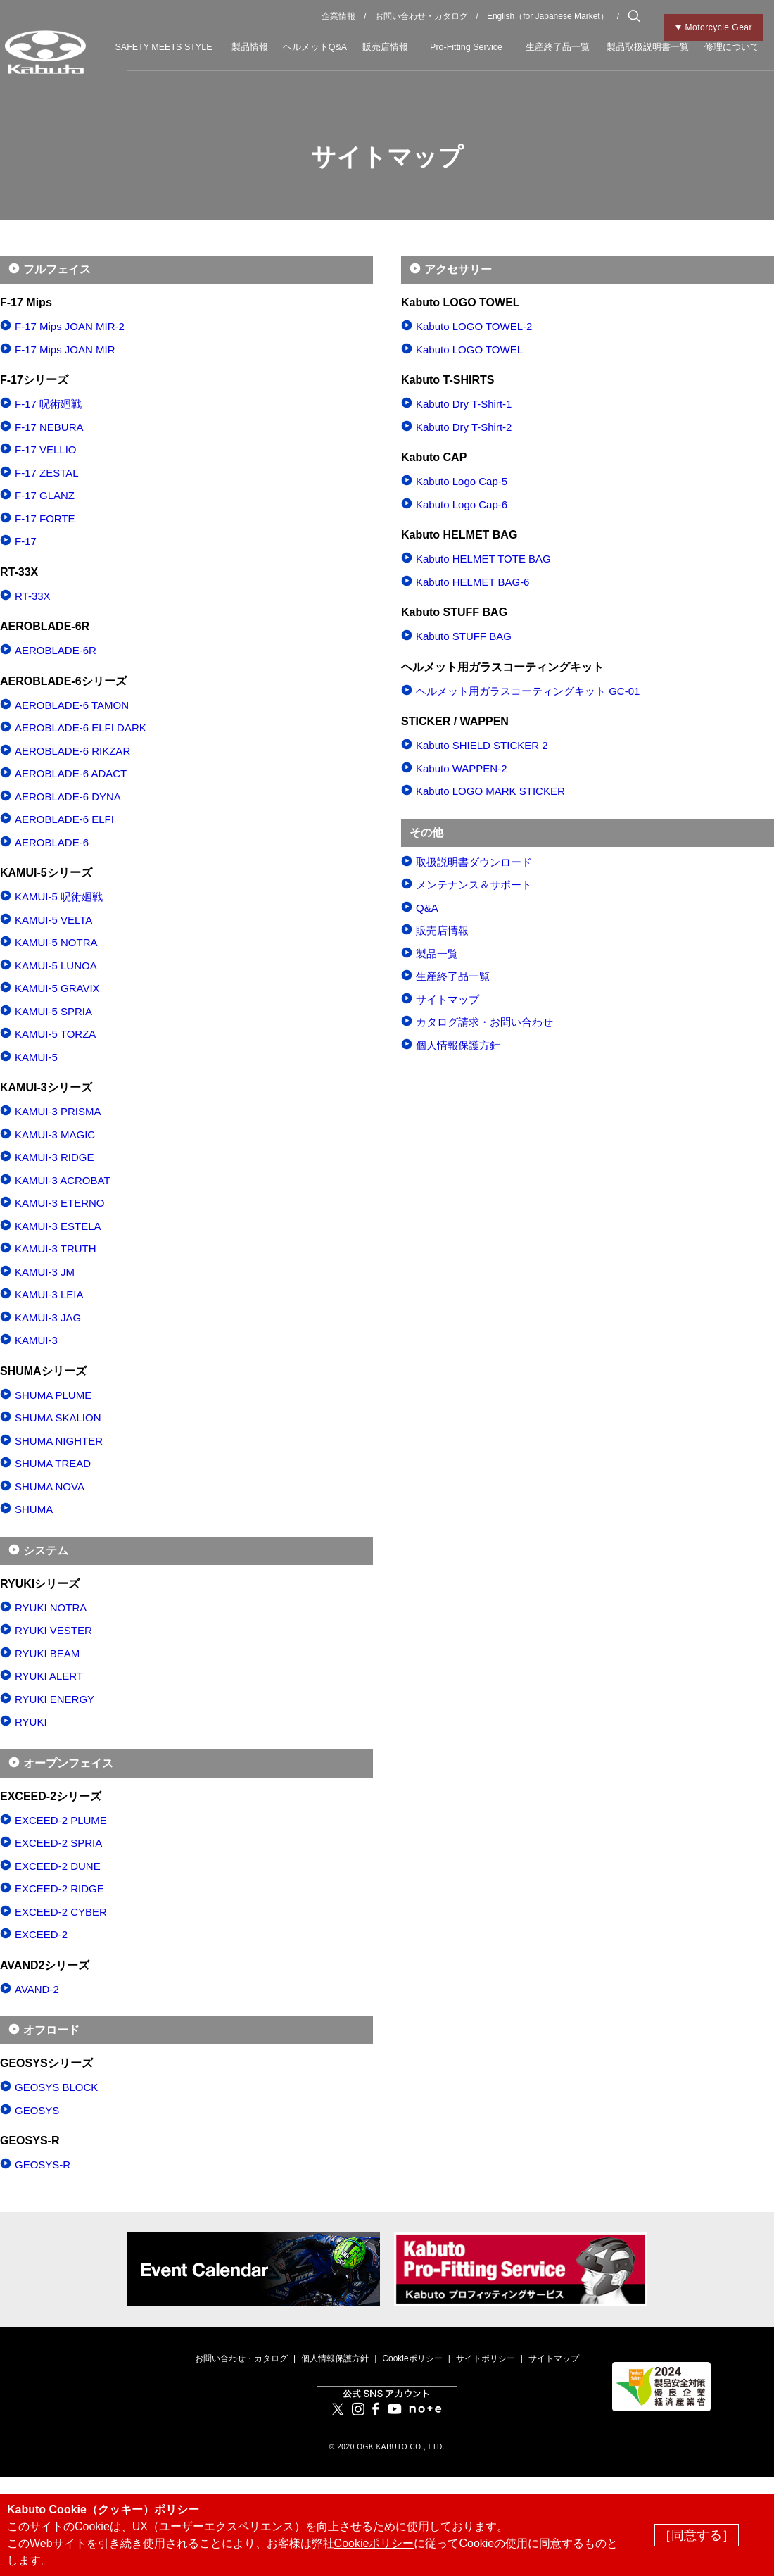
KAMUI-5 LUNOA (56, 966)
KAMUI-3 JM (45, 1272)
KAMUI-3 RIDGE (54, 1157)
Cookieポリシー (412, 2358)
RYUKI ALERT (49, 1676)
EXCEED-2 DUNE (58, 1866)
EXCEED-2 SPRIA (58, 1843)
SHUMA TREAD (53, 1463)
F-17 (26, 541)
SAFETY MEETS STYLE (163, 47)
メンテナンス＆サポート (474, 885)
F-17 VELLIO (46, 449)
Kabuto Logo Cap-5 (461, 481)
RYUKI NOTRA (51, 1608)
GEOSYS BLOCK (56, 2087)
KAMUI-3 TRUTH (55, 1249)
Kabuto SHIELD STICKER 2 (482, 745)
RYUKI (31, 1722)
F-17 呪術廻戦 (48, 404)
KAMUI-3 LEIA (49, 1294)
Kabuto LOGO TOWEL (469, 350)
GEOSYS (37, 2110)
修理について (731, 47)
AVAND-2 (37, 1989)
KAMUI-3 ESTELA (58, 1226)
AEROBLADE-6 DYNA (68, 797)
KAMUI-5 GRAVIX (57, 988)
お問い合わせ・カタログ (421, 16)
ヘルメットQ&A (315, 47)
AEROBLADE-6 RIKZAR (72, 751)
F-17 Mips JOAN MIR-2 (70, 326)
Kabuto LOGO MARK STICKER (490, 791)
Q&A (427, 908)
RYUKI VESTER (53, 1630)
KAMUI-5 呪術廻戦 (59, 897)
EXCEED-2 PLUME (61, 1820)
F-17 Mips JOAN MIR (65, 350)
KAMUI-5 (36, 1057)
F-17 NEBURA (49, 427)
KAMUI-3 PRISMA (58, 1111)
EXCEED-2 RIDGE (59, 1889)
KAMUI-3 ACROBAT (62, 1180)
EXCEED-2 (41, 1934)
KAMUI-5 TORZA (55, 1034)
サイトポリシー (485, 2358)
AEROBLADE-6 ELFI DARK (80, 728)
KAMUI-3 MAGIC (55, 1135)
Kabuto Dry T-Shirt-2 (464, 427)
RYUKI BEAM (47, 1653)
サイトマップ (447, 999)
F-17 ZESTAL (47, 473)
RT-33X (33, 596)
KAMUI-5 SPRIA (53, 1011)
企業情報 (338, 16)
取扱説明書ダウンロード (474, 862)
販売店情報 (385, 47)
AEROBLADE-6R (55, 650)
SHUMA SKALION (58, 1418)
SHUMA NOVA (49, 1487)
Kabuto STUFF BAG (464, 636)
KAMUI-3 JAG (48, 1318)
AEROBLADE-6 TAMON (72, 705)
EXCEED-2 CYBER (61, 1912)
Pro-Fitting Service (466, 47)
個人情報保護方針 (458, 1045)
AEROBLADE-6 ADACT (71, 773)
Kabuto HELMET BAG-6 (472, 582)
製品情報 (249, 47)
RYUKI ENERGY (54, 1699)
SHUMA (34, 1509)
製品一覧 (437, 954)
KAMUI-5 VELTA (53, 920)
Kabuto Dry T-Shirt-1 (464, 404)
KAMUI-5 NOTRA (56, 942)
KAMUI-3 (36, 1340)
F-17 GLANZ (45, 495)
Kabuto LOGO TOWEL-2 (474, 326)
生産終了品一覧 (558, 47)
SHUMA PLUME (53, 1395)
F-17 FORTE (45, 518)
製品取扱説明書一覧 (648, 47)
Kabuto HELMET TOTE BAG (483, 559)
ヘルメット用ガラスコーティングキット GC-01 (528, 691)
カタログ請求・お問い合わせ (484, 1022)
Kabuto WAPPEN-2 (461, 768)
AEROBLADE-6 (52, 842)
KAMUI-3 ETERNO (60, 1203)
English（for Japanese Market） (548, 16)
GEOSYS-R (42, 2164)
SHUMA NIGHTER (59, 1441)
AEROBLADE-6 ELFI (64, 819)
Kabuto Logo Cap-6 (461, 504)
